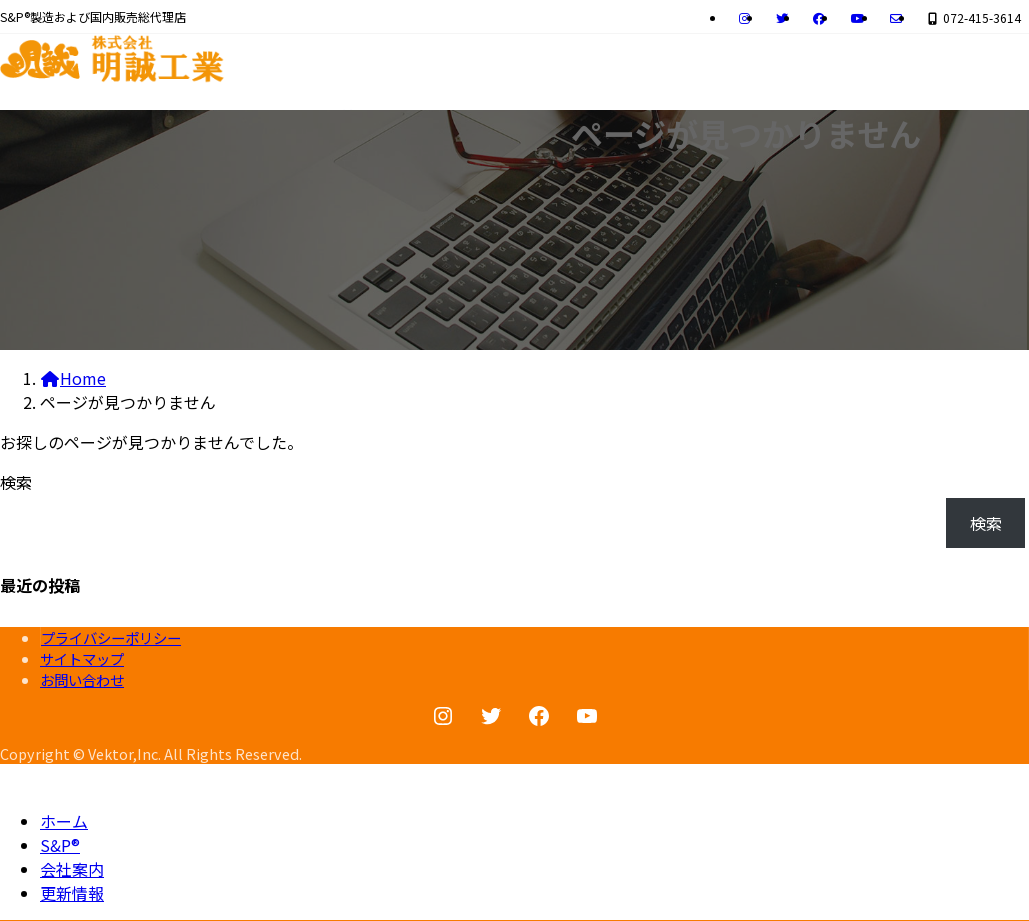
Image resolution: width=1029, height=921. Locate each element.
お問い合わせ (82, 679)
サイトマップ (82, 658)
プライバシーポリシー (111, 637)
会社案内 (72, 869)
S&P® (60, 845)
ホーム (64, 821)
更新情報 (72, 893)
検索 (16, 482)
